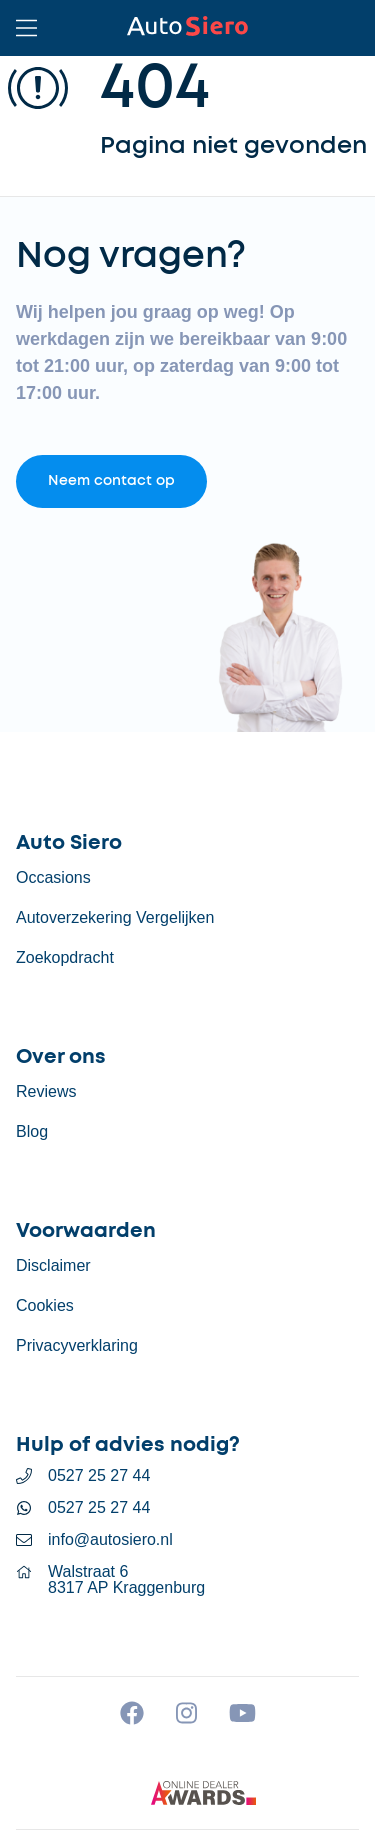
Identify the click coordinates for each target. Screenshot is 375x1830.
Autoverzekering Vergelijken (115, 917)
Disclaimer (53, 1265)
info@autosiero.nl (110, 1540)
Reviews (46, 1091)
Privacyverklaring (77, 1345)
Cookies (45, 1305)
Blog (32, 1131)
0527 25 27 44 (99, 1476)
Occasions (53, 877)
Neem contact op (111, 481)
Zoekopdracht (65, 957)
